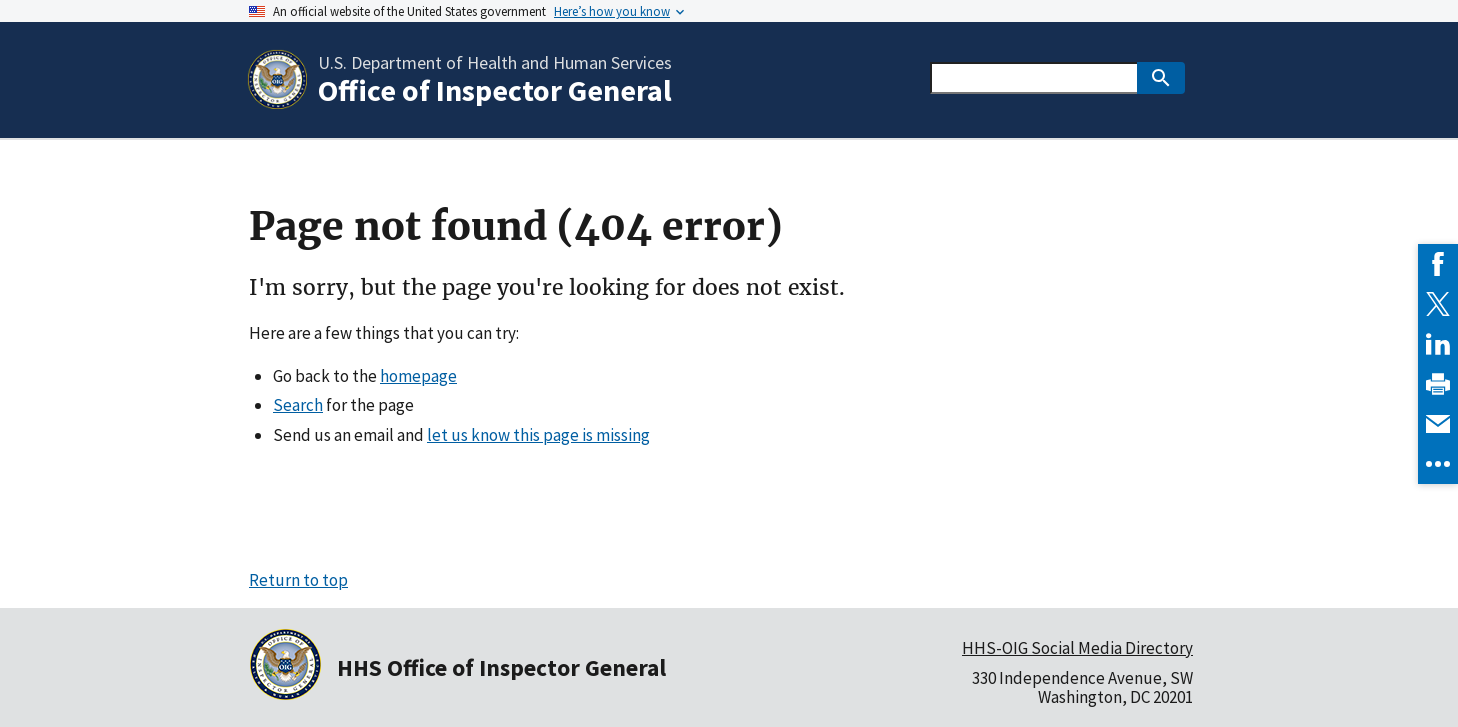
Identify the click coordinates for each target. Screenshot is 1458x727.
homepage (418, 376)
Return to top (298, 580)
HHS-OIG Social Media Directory (1077, 648)
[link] (1438, 264)
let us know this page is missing (538, 435)
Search (298, 405)
